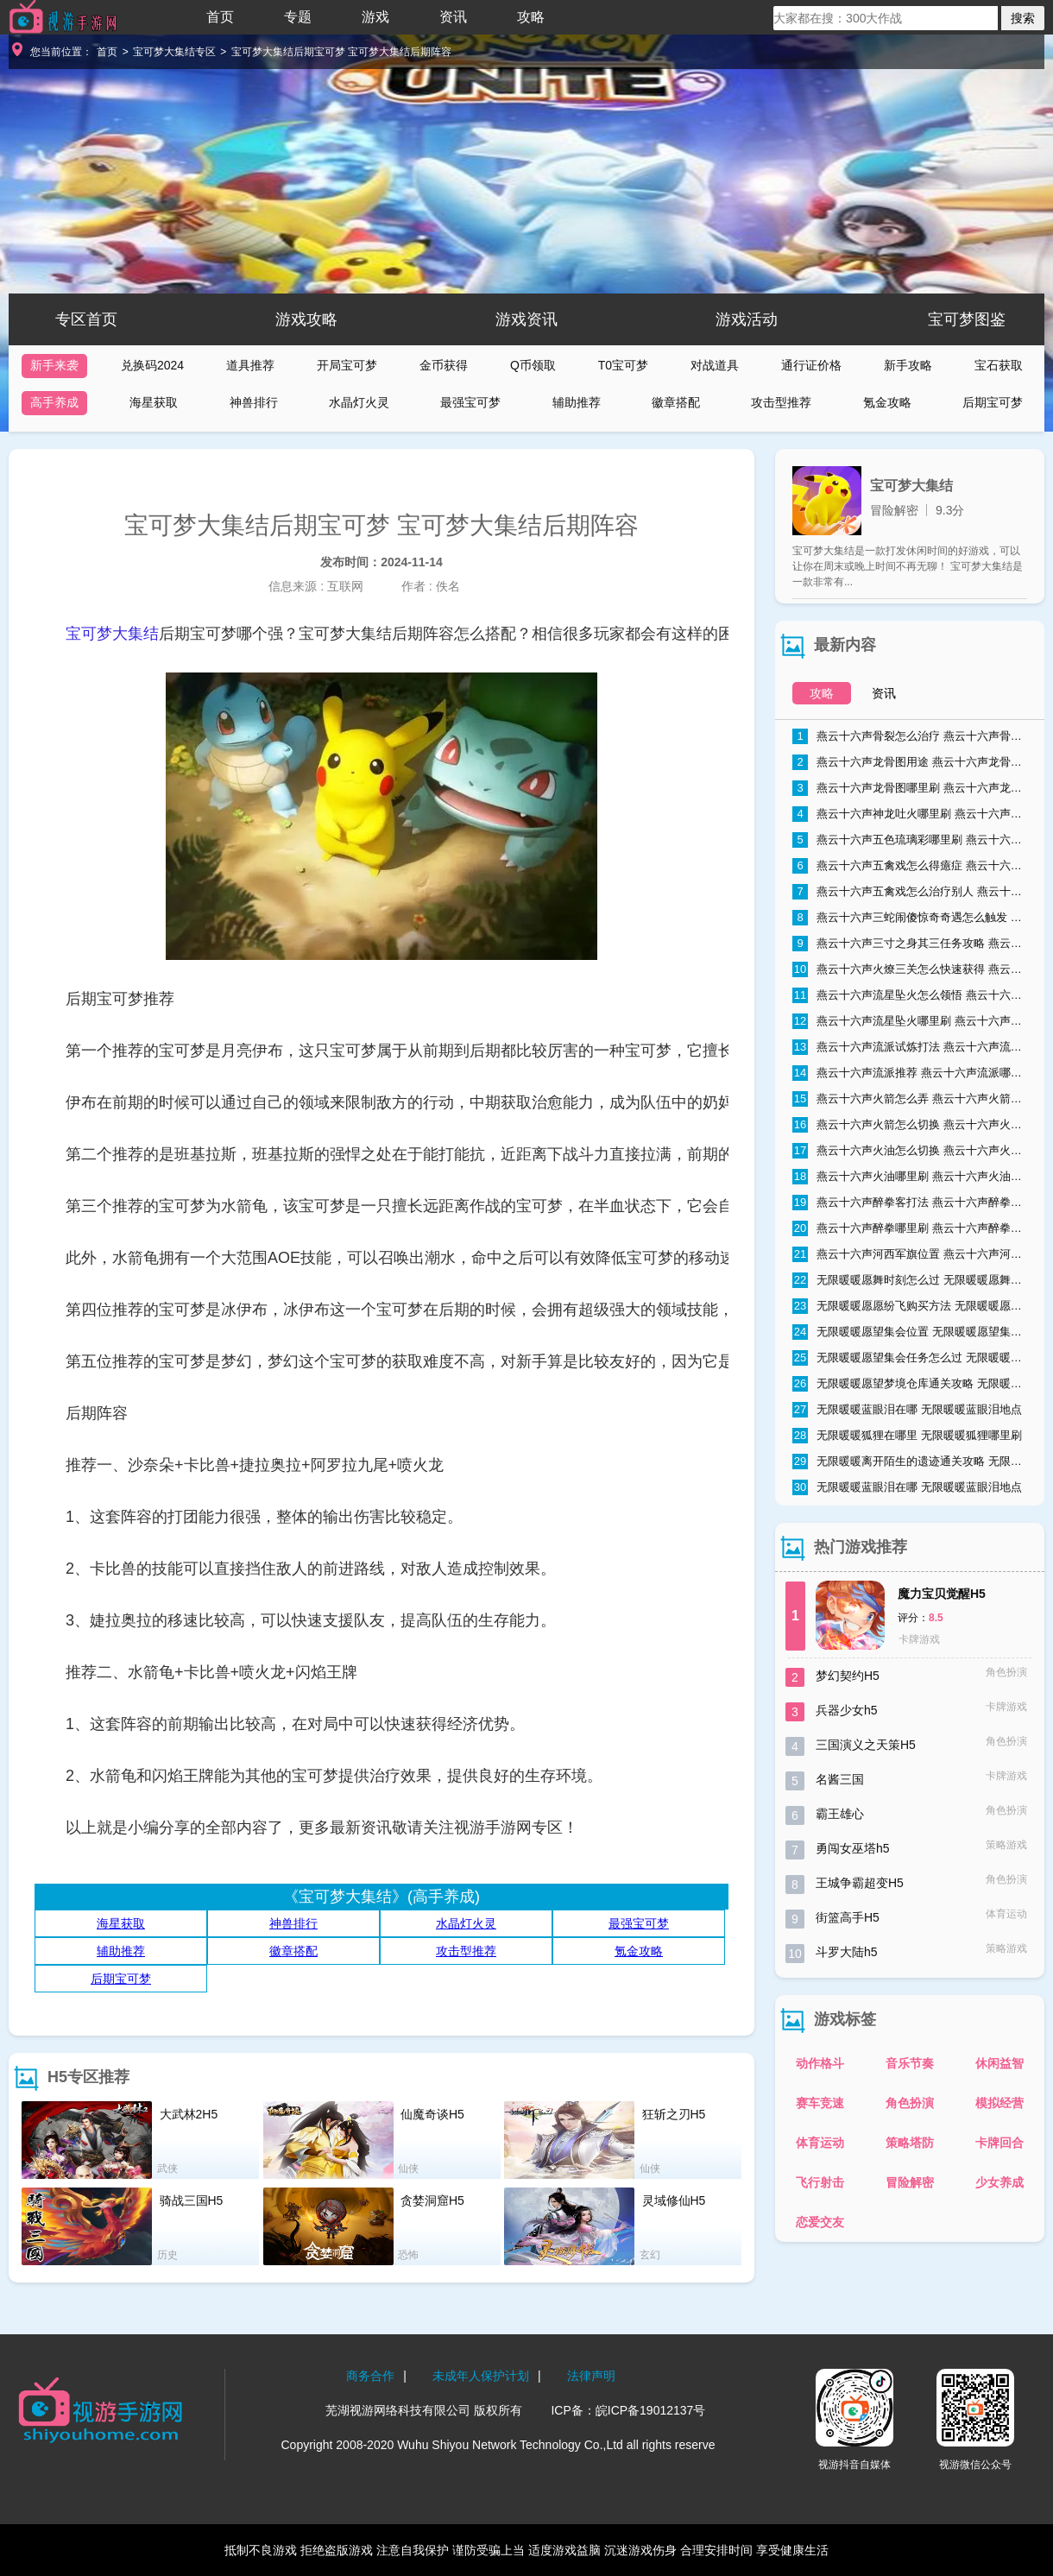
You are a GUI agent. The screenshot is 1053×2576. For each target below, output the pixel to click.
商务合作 (370, 2376)
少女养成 (999, 2182)
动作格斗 (820, 2063)
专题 (298, 16)
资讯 (453, 16)
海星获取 (153, 402)
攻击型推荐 (781, 402)
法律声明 (591, 2376)
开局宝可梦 (347, 365)
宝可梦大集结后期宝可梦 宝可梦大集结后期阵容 (341, 52)
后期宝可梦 (992, 402)
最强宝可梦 (470, 402)
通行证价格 (811, 365)
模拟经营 (999, 2103)
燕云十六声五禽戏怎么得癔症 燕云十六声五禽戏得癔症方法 (909, 866)
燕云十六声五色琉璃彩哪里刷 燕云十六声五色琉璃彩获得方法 (909, 840)
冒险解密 (910, 2182)
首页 (220, 16)
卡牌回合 (999, 2143)
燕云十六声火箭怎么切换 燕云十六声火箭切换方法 (909, 1125)
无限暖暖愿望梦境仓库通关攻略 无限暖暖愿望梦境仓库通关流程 (909, 1384)
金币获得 (443, 365)
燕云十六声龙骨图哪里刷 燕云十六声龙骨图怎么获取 (909, 788)
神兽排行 (254, 402)
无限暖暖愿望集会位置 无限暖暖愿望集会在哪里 (909, 1332)
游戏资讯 (526, 319)
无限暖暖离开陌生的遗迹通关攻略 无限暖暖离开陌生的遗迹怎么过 (909, 1461)
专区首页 (86, 319)
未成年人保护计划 (480, 2376)
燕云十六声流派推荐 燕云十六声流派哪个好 (909, 1073)
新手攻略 (908, 365)
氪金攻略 (887, 402)
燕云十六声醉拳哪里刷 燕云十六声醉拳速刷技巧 (909, 1228)
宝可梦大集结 (112, 633)
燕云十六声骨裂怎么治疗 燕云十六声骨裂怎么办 (909, 736)
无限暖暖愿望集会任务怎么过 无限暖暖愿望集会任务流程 (909, 1358)
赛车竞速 (820, 2103)
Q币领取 (533, 365)
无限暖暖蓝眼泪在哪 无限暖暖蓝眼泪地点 (907, 1409)
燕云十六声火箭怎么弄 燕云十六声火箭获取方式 (909, 1099)
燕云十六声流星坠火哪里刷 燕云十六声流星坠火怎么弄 (909, 1021)
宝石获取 (998, 365)
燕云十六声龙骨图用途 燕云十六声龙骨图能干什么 (909, 762)
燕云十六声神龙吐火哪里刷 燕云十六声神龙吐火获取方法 (909, 814)
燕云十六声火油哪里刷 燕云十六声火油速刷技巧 (909, 1176)
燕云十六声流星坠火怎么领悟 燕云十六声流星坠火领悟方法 (909, 995)
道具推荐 (250, 365)
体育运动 (820, 2143)
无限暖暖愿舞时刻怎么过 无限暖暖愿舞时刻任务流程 (909, 1280)
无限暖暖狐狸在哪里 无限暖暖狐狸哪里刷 (907, 1435)
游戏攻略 (306, 319)
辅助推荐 (576, 402)
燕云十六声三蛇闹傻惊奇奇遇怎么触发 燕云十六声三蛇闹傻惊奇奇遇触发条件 (909, 917)
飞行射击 (820, 2182)
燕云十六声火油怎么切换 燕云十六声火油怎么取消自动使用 (909, 1151)
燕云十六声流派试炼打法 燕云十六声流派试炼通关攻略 (909, 1047)
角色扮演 (910, 2103)
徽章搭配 (676, 402)
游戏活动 (747, 319)
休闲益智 (999, 2063)
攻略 (531, 16)
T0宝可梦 (623, 365)
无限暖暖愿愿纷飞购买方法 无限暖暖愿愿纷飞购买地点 (909, 1306)
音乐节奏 (910, 2063)
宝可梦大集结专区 (174, 52)
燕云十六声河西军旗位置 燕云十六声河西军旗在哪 (909, 1254)
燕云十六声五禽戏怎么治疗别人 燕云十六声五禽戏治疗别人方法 (909, 892)
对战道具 (714, 365)
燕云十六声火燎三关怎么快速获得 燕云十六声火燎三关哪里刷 (909, 969)
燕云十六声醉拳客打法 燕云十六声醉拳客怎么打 (909, 1202)
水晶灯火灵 (359, 402)
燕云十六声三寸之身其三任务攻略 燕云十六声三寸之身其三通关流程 (909, 943)
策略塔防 (910, 2143)
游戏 (375, 16)
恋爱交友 (820, 2222)
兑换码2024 (152, 365)
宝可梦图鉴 (967, 319)
